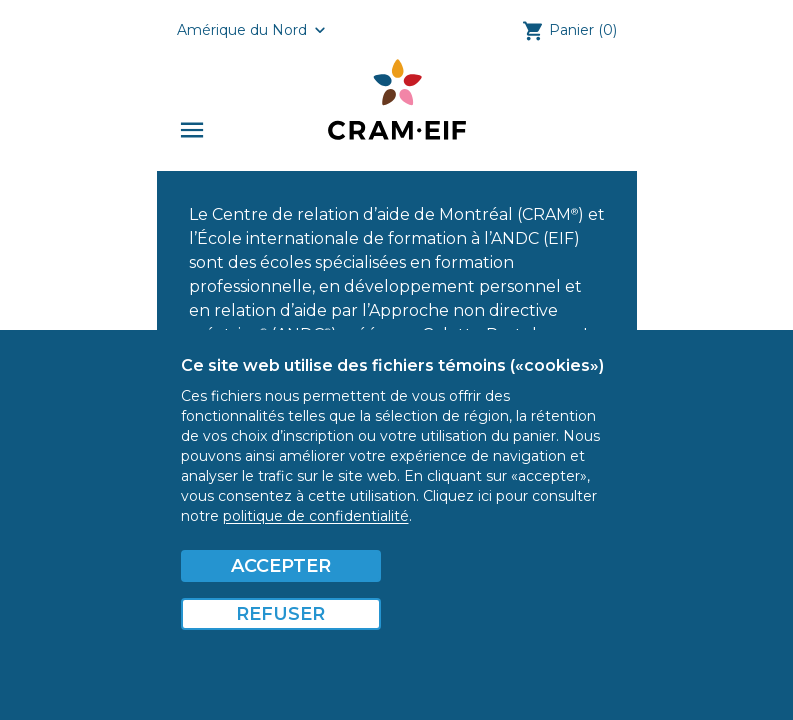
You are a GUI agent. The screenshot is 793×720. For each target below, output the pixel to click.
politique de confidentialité (316, 516)
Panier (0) (583, 30)
